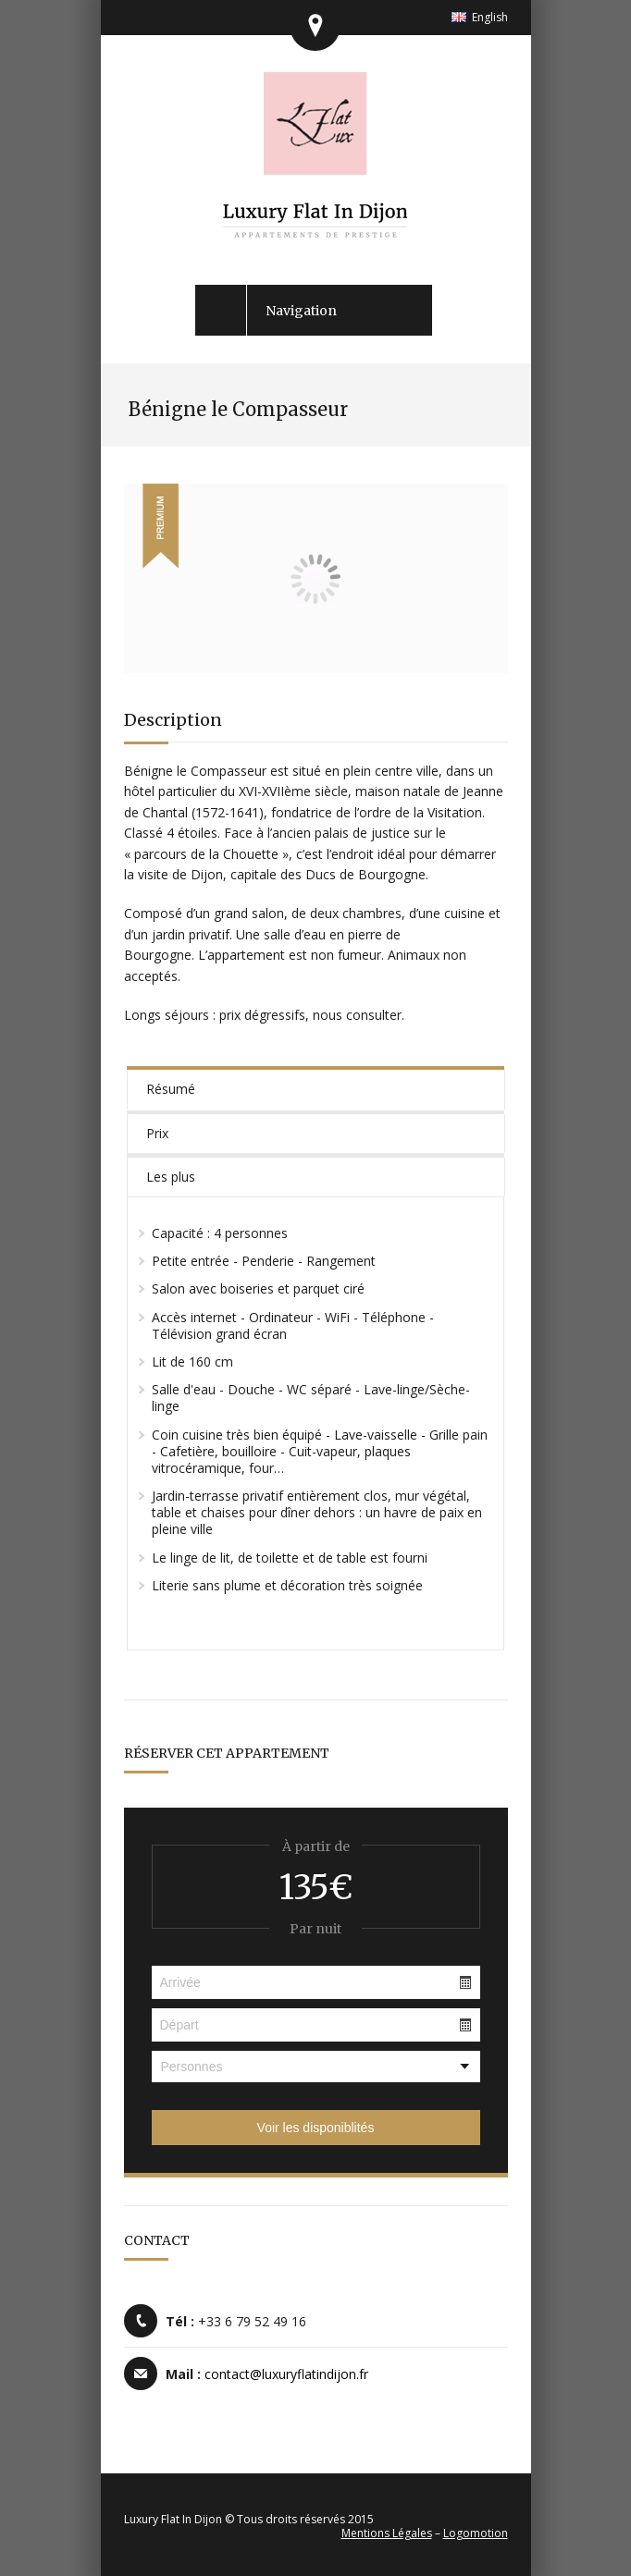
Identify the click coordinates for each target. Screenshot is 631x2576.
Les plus (170, 1176)
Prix (157, 1133)
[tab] (316, 1088)
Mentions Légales (386, 2533)
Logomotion (475, 2533)
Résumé (170, 1089)
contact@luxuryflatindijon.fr (286, 2374)
